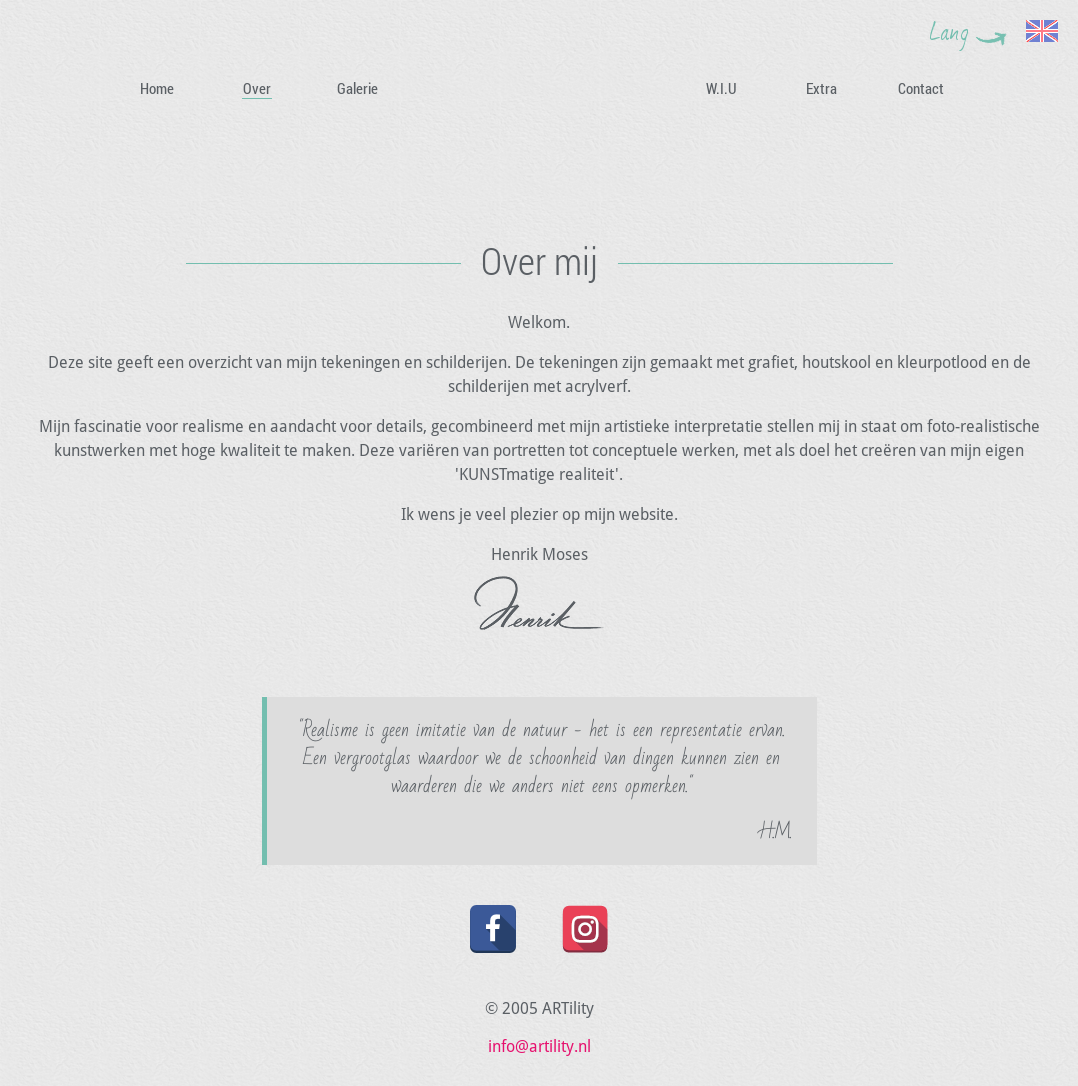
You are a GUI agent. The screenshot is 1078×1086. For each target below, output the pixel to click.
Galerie (357, 88)
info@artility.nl (539, 1046)
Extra (821, 88)
